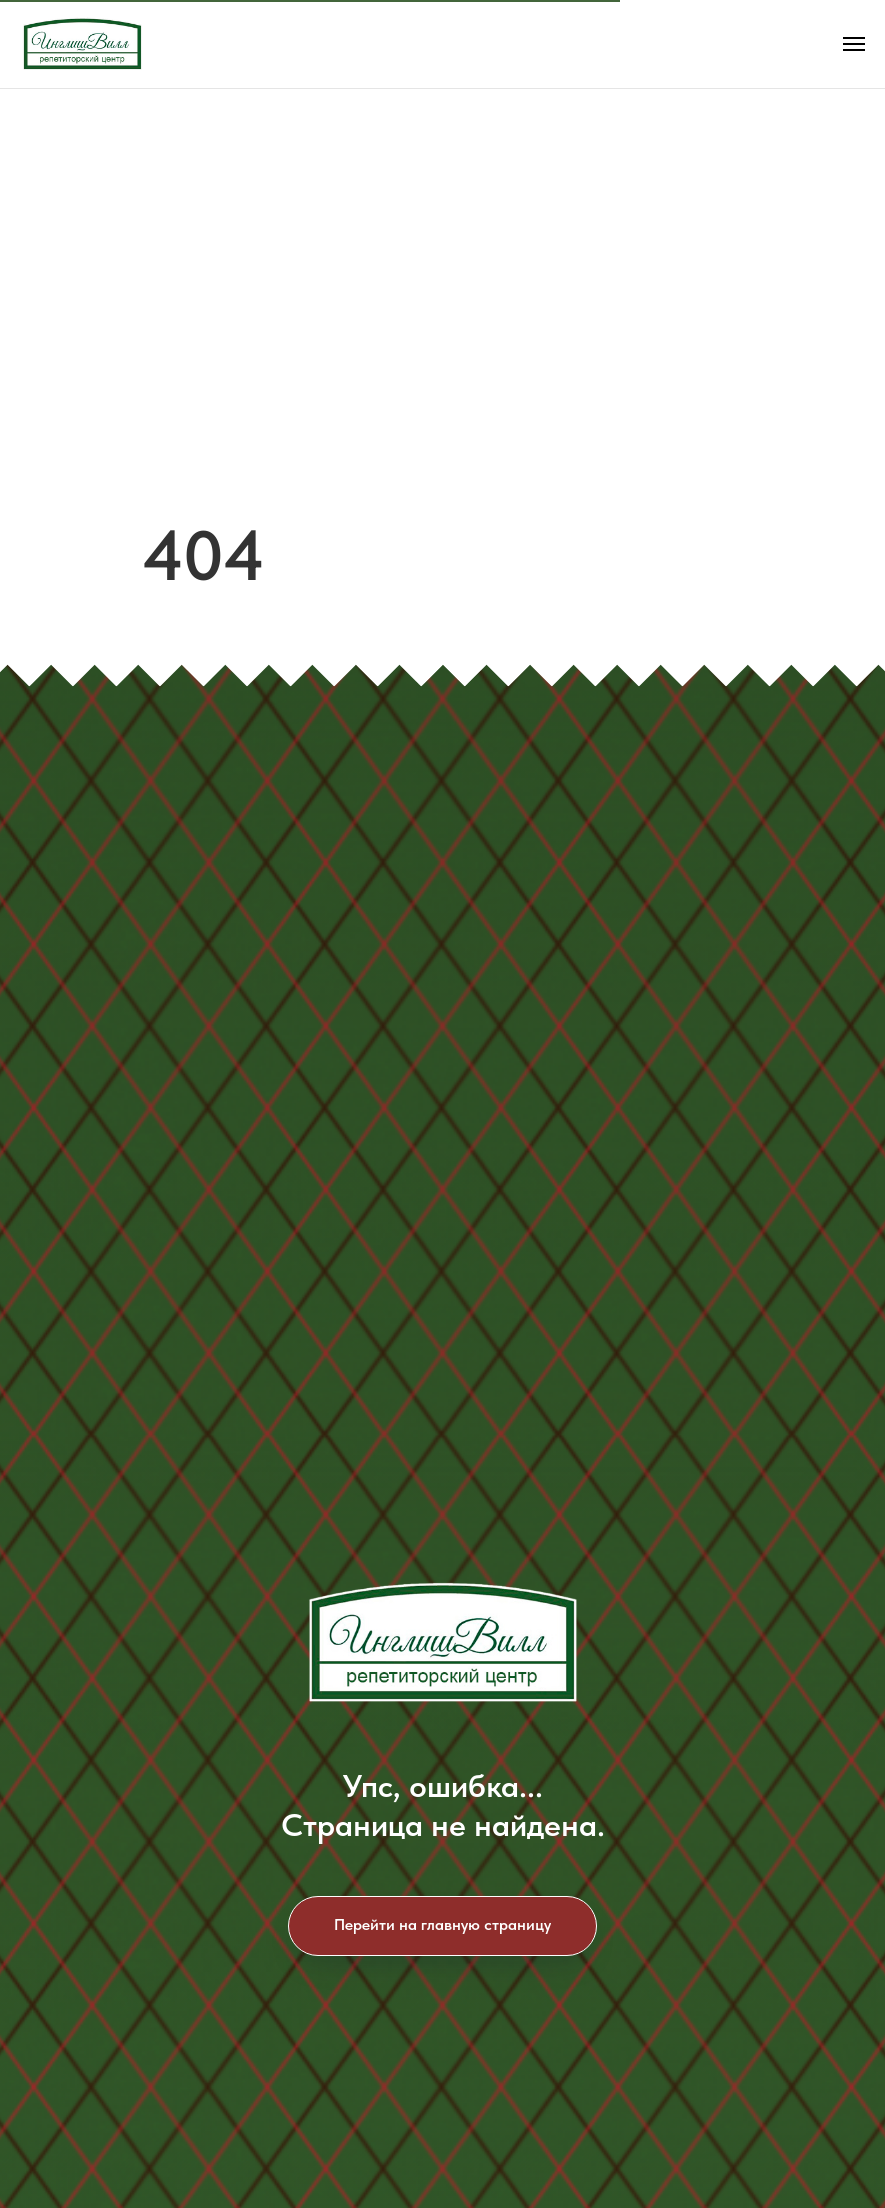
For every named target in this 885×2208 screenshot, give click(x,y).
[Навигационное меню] (854, 44)
